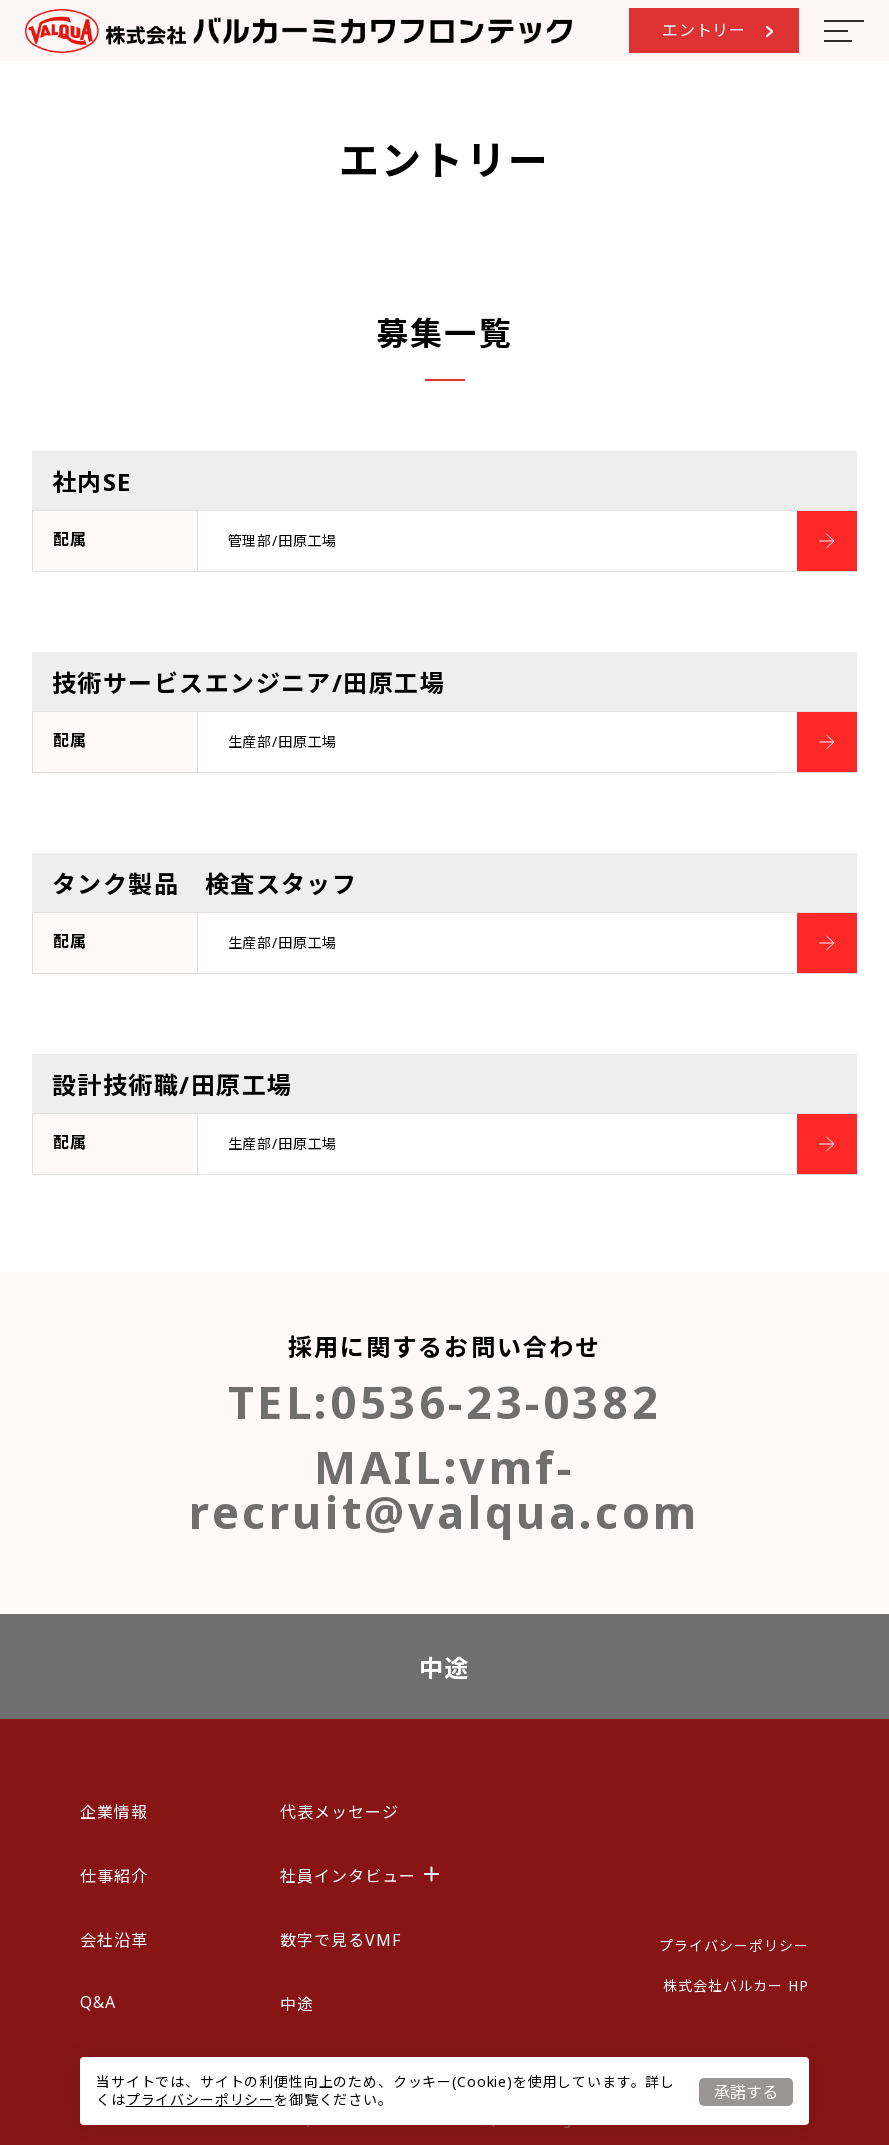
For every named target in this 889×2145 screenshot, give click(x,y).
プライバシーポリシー (200, 2099)
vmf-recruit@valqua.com (444, 1489)
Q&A (98, 2002)
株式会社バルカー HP (736, 1985)
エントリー (717, 30)
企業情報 (114, 1812)
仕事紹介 (114, 1876)
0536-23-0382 (495, 1401)
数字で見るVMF (340, 1940)
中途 (444, 1667)
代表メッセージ (339, 1812)
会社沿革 (114, 1940)
